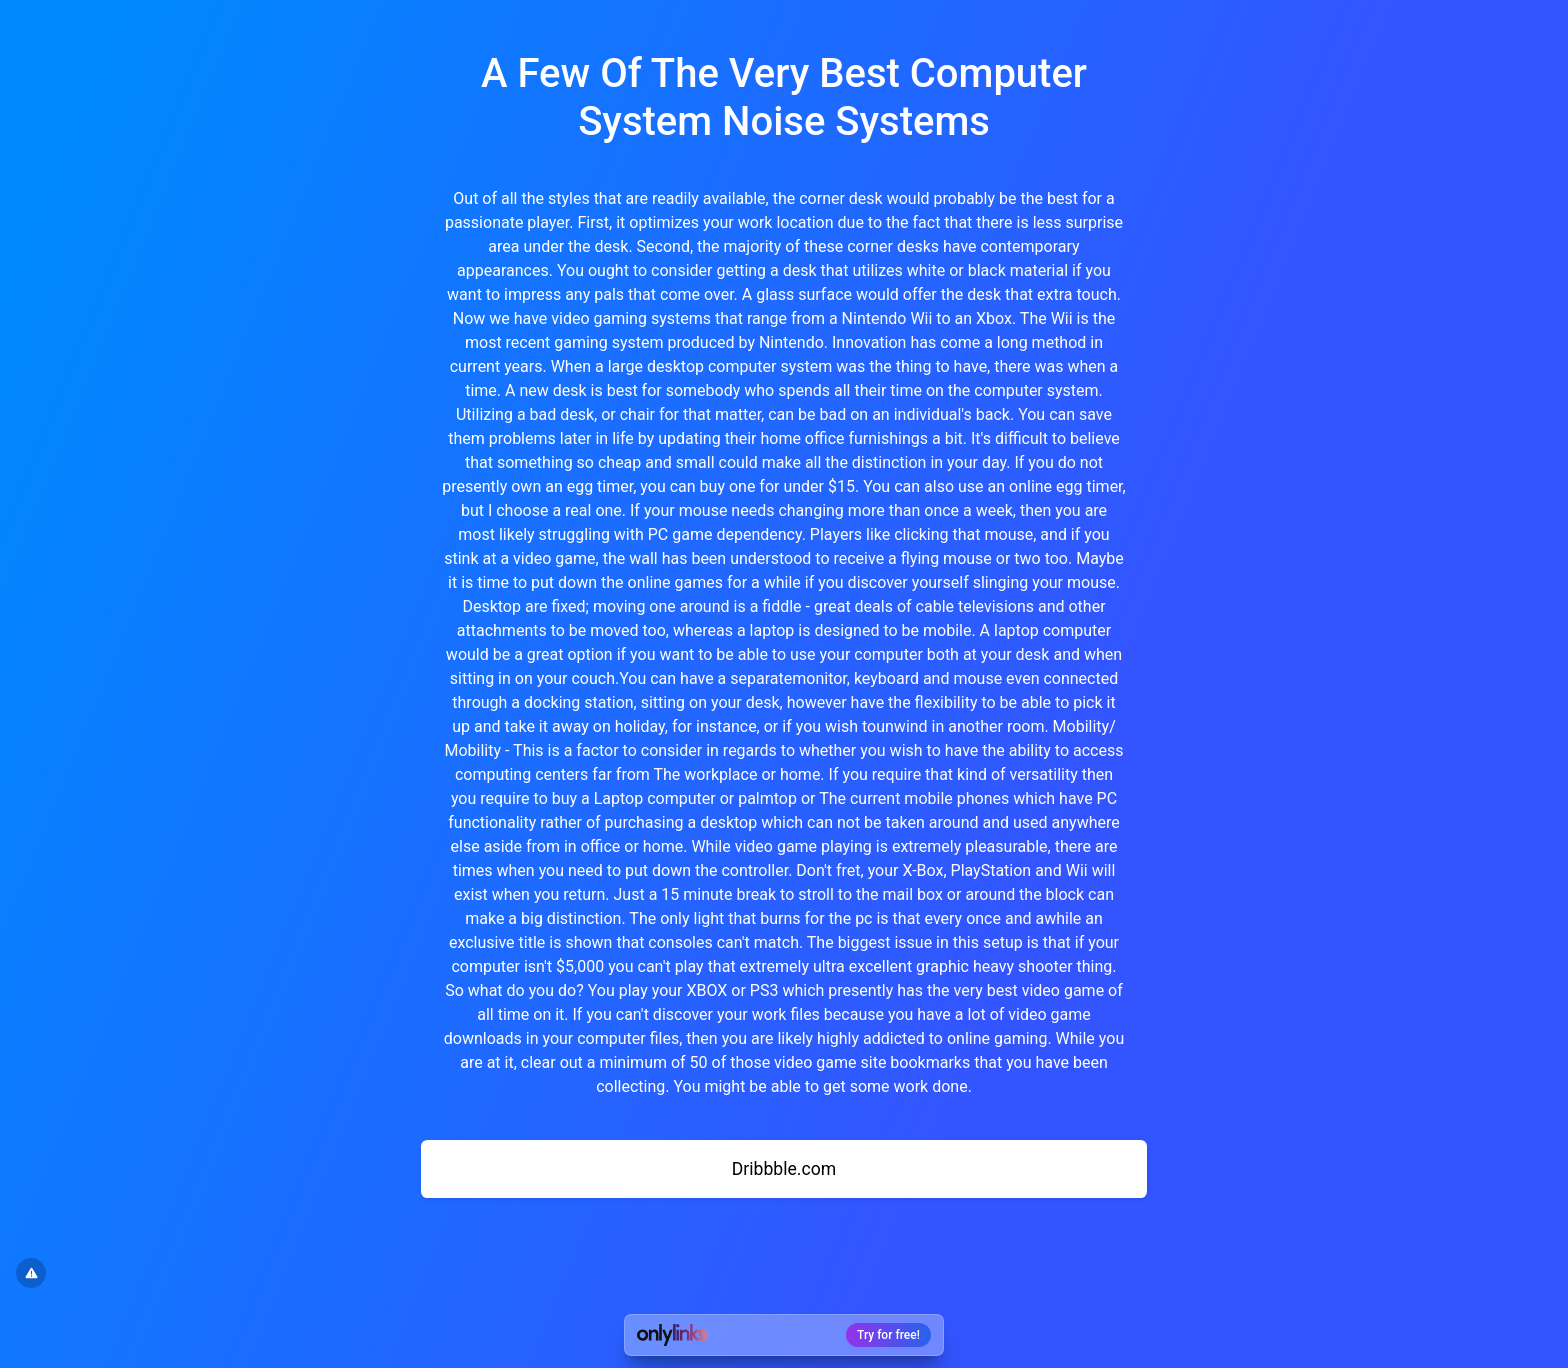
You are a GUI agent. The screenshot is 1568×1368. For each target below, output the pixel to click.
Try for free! (888, 1335)
